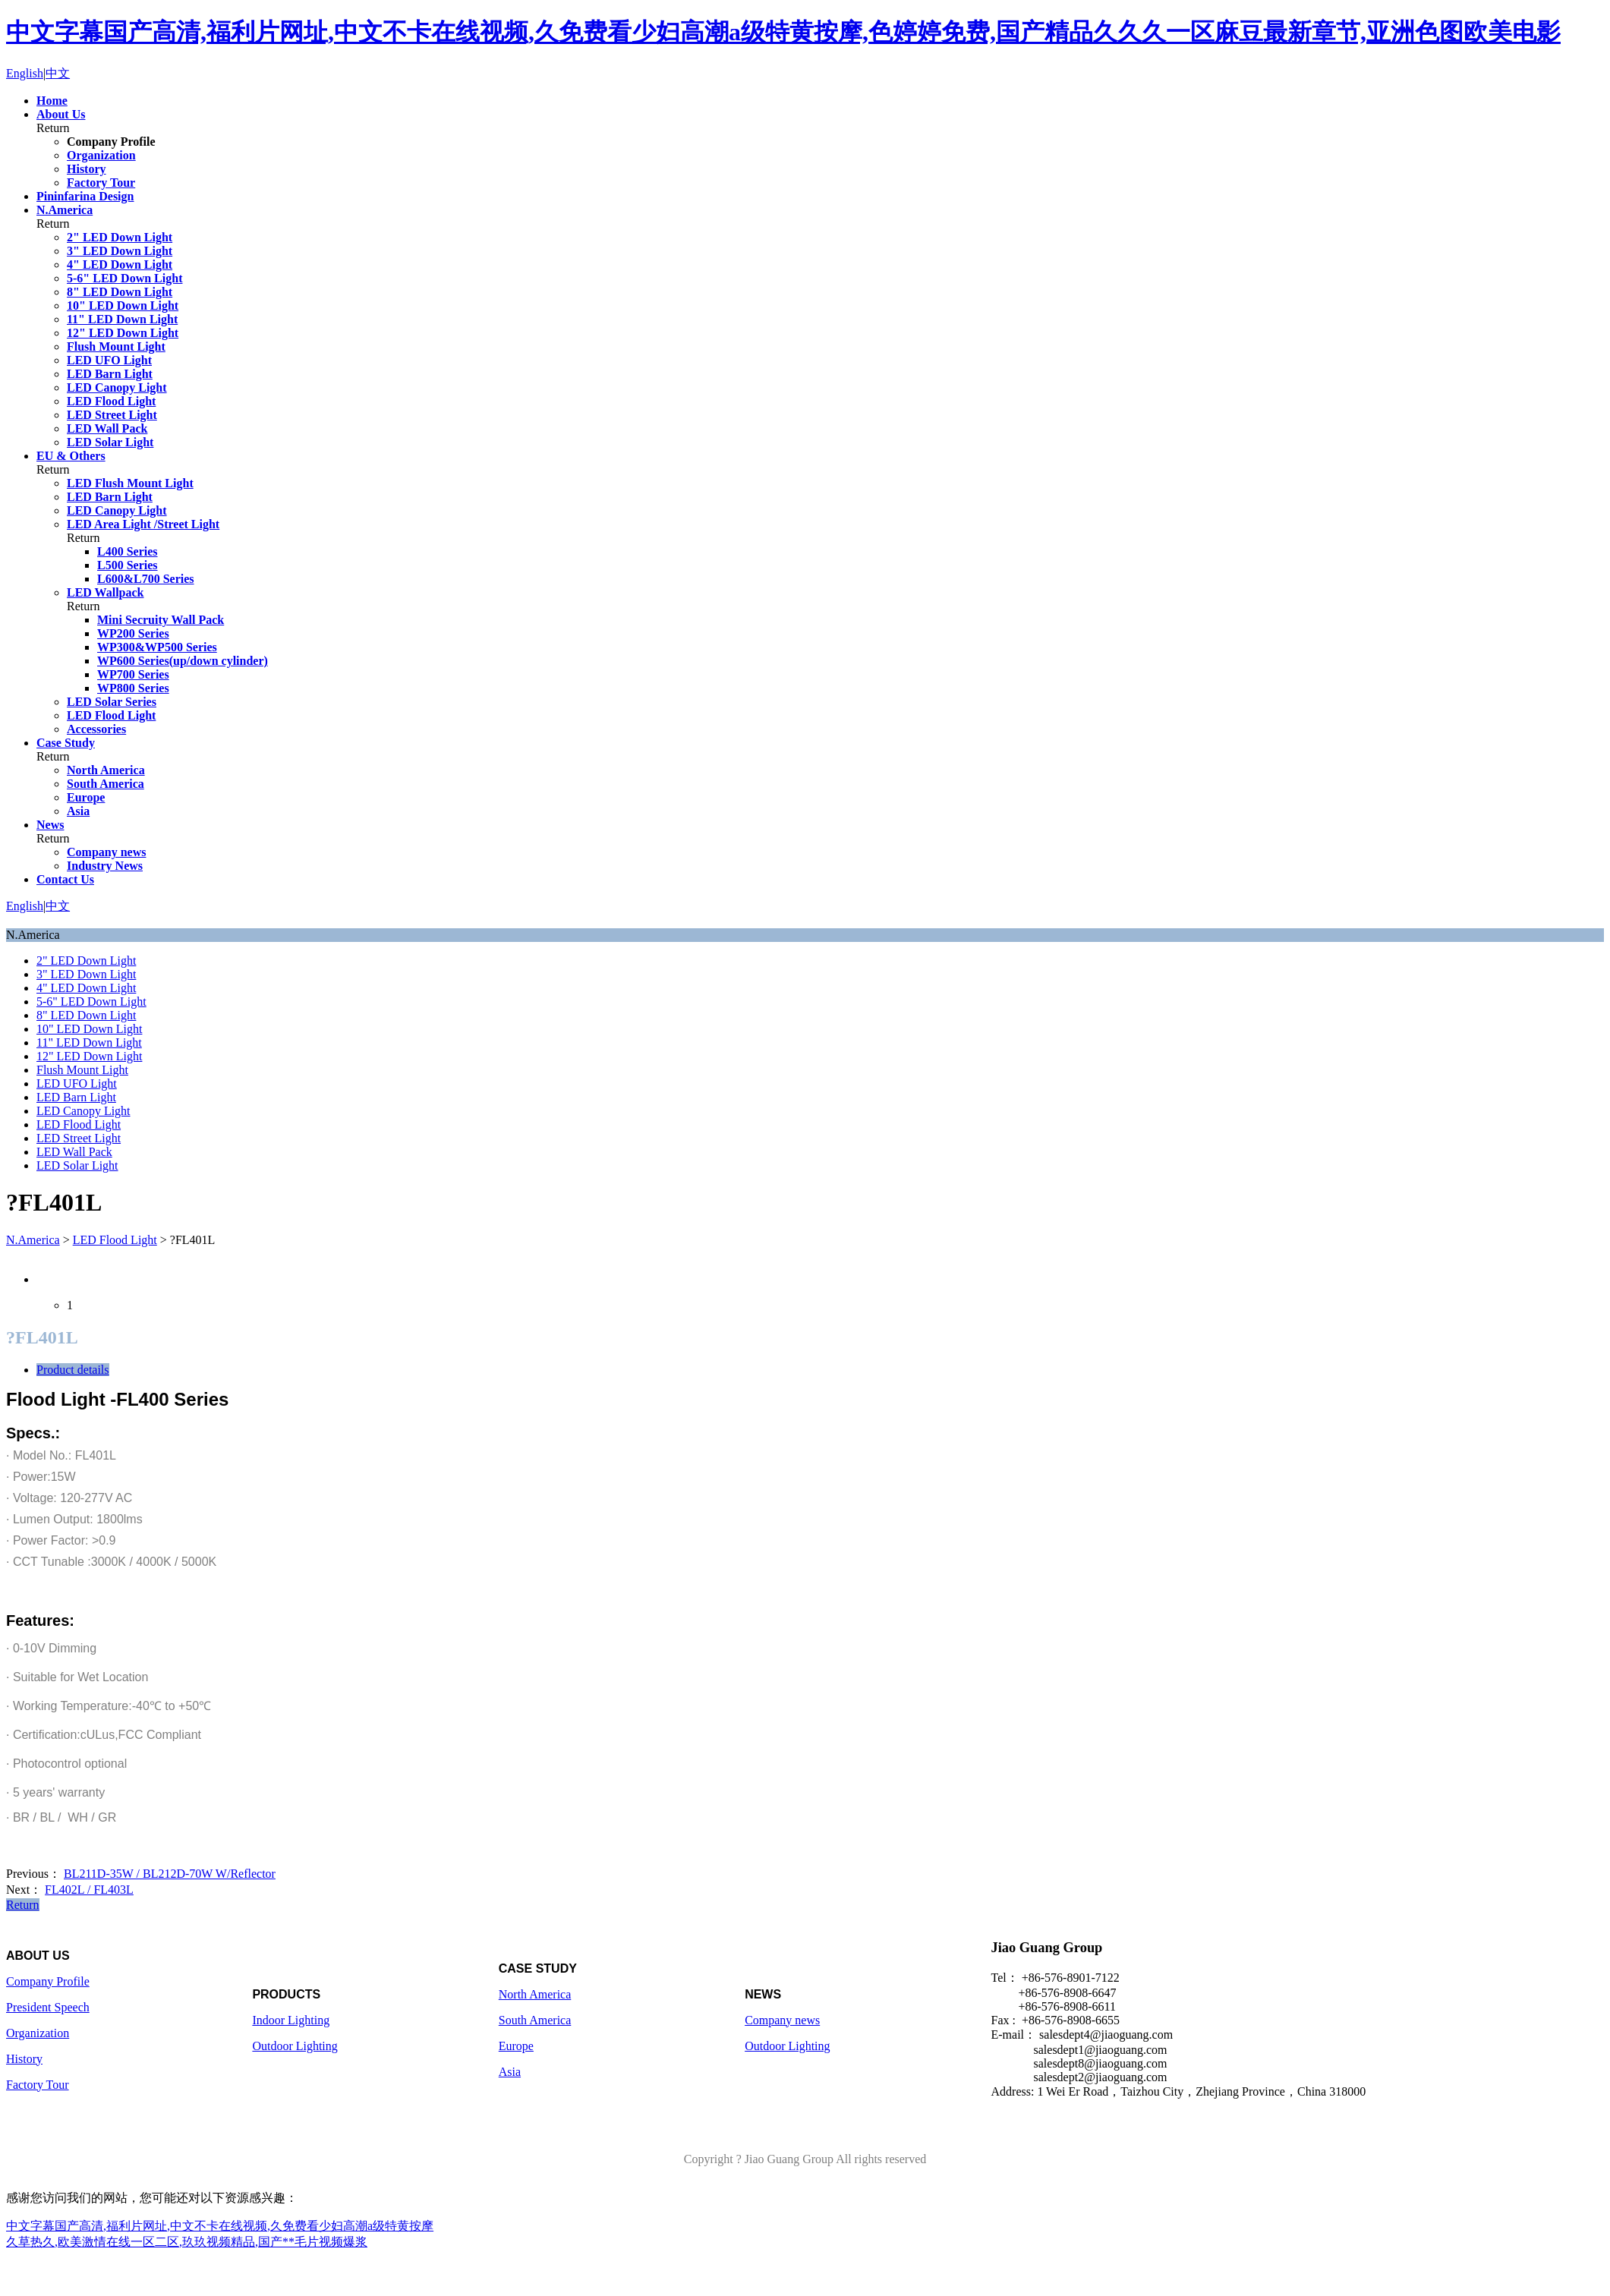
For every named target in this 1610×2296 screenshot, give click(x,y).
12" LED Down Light (122, 332)
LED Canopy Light (117, 387)
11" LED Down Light (122, 319)
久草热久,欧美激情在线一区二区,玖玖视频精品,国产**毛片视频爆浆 (186, 2241)
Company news (106, 852)
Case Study (65, 742)
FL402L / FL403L (89, 1889)
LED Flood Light (111, 401)
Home (52, 100)
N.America (64, 209)
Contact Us (65, 879)
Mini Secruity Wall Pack (160, 619)
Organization (101, 155)
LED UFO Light (109, 360)
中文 (58, 73)
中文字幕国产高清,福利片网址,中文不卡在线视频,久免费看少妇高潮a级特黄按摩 (219, 2225)
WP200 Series (133, 633)
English (24, 73)
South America (105, 783)
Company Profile (111, 141)
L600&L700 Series (145, 578)
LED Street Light (112, 414)
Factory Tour (101, 182)
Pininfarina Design (85, 196)
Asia (78, 811)
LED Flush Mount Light (130, 483)
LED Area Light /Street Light (143, 524)
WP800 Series (133, 688)
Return (22, 1904)
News (50, 824)
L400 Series (127, 551)
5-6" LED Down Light (124, 278)
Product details (72, 1369)
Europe (86, 797)
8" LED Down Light (119, 291)
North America (106, 770)
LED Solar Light (110, 442)
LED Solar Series (111, 701)
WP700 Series (133, 674)
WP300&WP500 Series (157, 647)
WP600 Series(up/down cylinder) (182, 660)
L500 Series (127, 565)
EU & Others (71, 455)
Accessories (96, 729)
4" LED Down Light (119, 264)
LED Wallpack (105, 592)
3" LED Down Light (119, 250)
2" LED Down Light (119, 237)
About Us (60, 114)
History (86, 168)
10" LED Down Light (122, 305)
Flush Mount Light (116, 346)
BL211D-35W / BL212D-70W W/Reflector (170, 1873)
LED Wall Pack (107, 428)
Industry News (105, 865)
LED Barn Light (110, 373)
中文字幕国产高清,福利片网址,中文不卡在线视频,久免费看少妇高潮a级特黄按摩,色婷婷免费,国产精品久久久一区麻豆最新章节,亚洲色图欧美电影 (783, 32)
